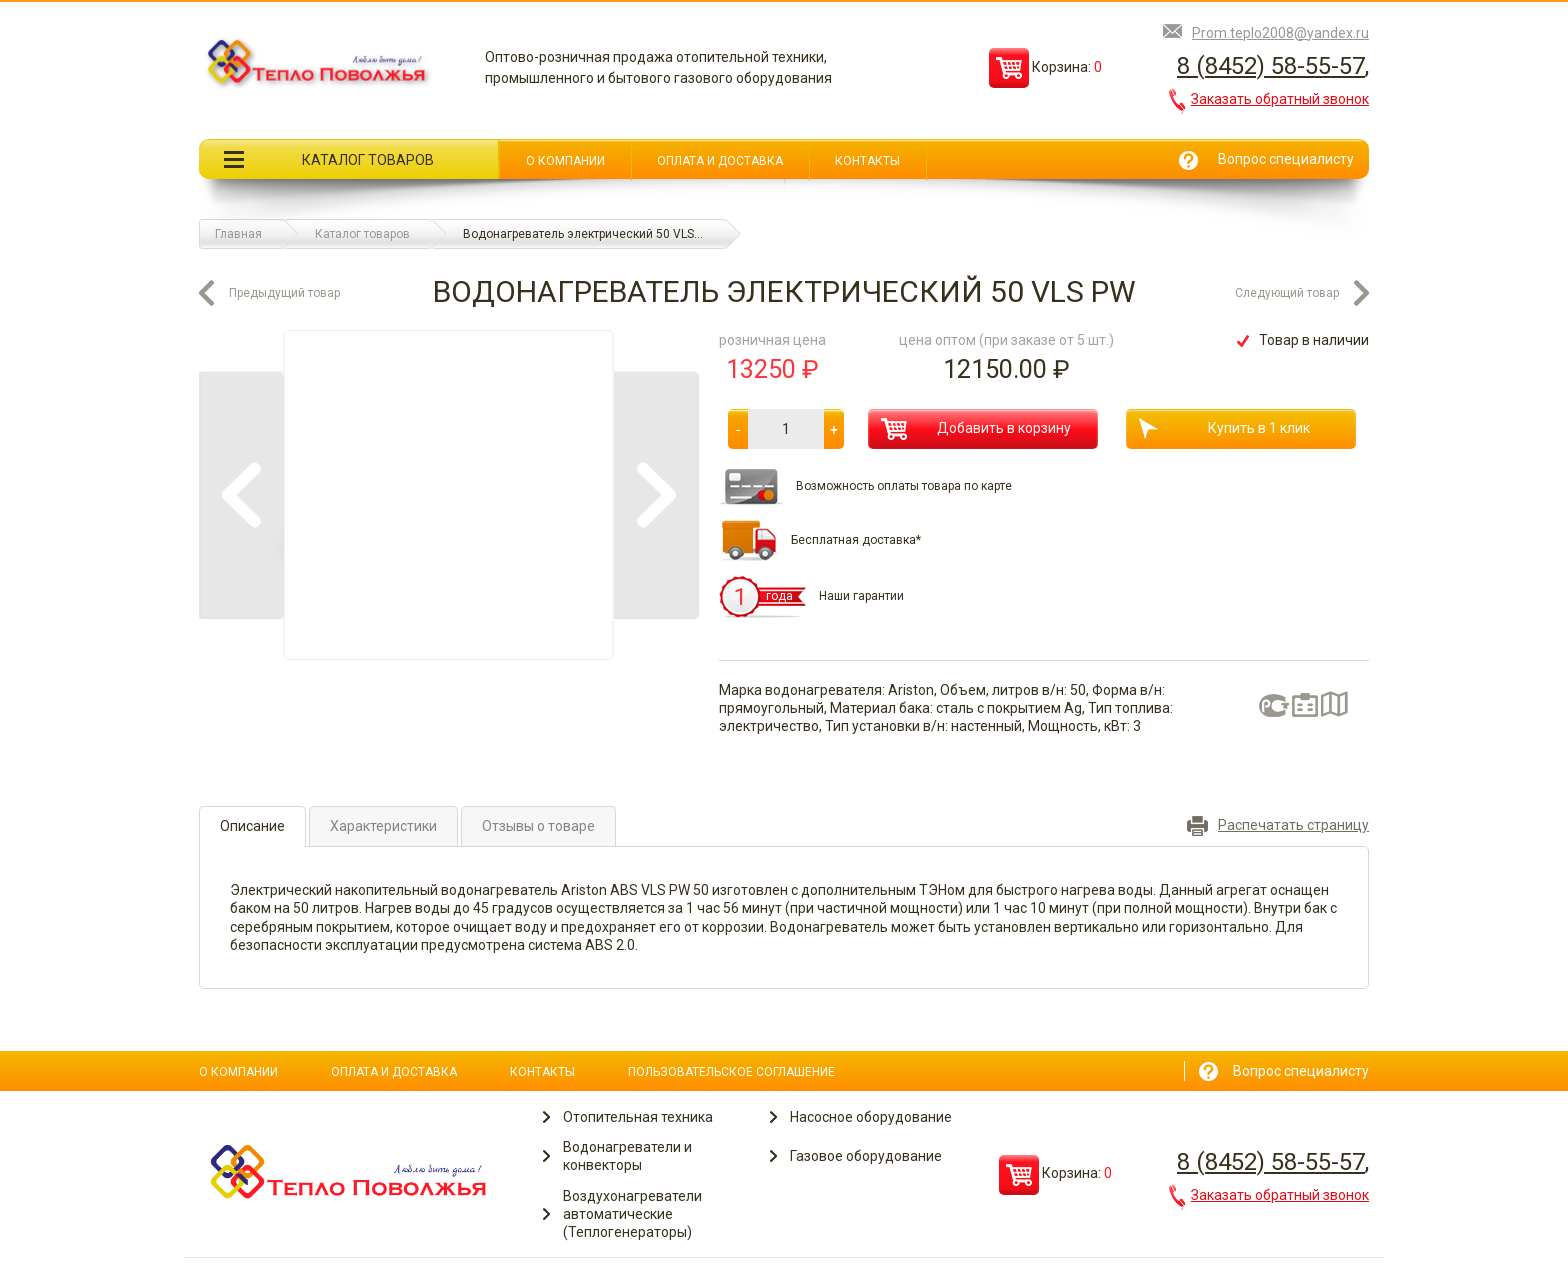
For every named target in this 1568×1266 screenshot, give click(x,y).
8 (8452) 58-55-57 (1271, 66)
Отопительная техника (638, 1117)
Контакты (867, 161)
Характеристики (383, 826)
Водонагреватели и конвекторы (627, 1156)
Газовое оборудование (866, 1156)
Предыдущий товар (284, 293)
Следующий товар (1287, 293)
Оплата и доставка (720, 161)
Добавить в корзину (976, 429)
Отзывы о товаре (538, 826)
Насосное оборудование (871, 1117)
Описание (252, 826)
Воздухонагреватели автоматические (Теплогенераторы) (632, 1214)
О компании (565, 161)
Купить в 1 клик (1224, 428)
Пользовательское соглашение (731, 1072)
